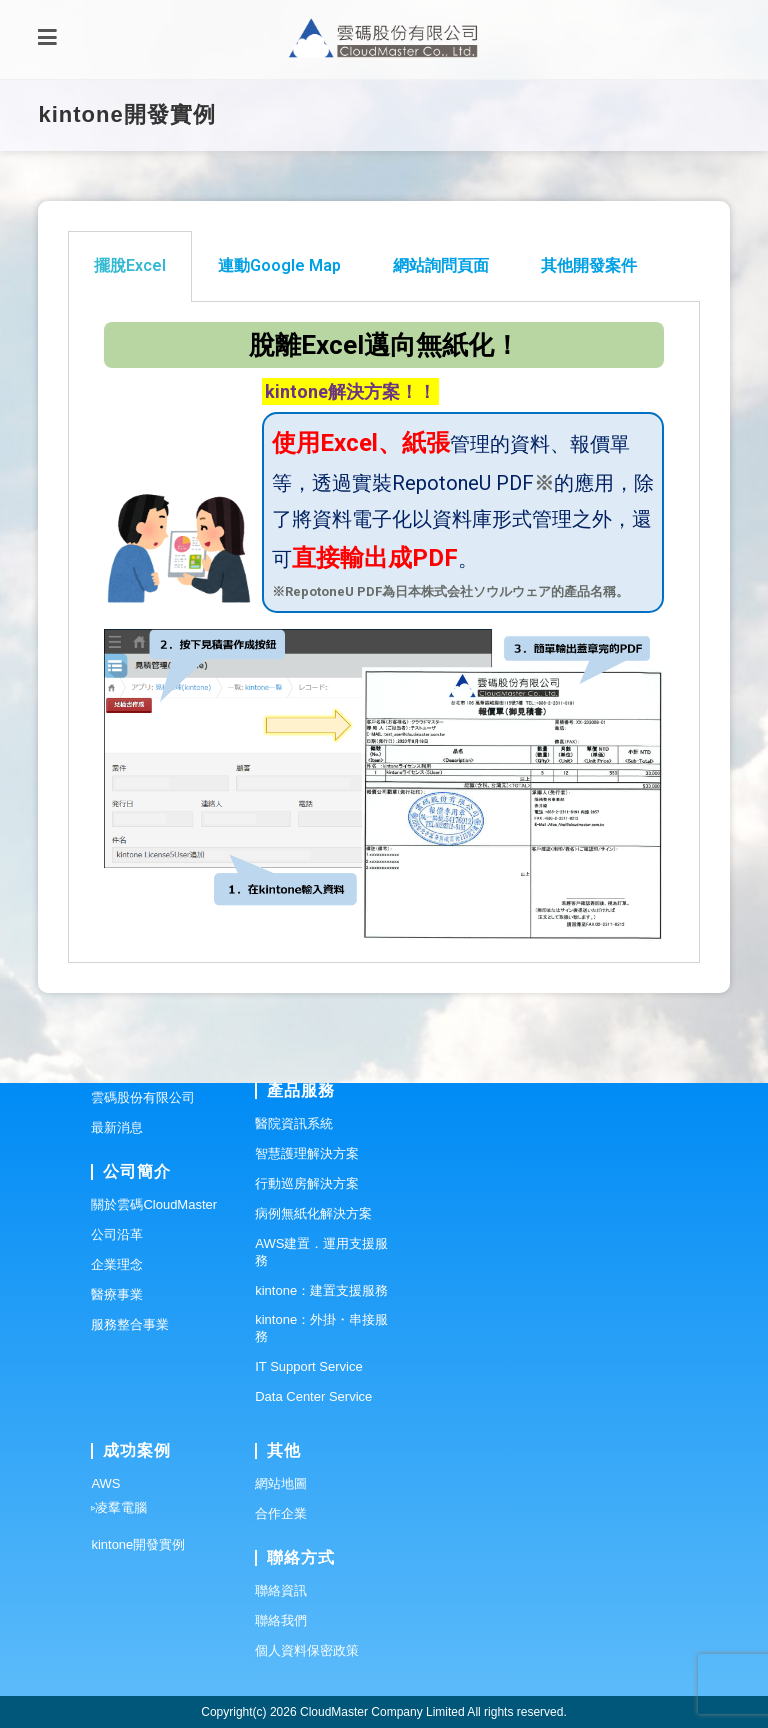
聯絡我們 (281, 1620)
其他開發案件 (589, 265)
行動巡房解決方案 (307, 1183)
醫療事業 (117, 1294)
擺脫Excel (130, 265)
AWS (105, 1483)
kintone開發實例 (138, 1544)
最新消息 (117, 1127)
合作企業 (281, 1513)
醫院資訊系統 (294, 1123)
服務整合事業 (130, 1324)
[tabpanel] (383, 633)
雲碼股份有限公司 (143, 1097)
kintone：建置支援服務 (321, 1290)
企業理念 (117, 1264)
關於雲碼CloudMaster (154, 1204)
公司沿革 (117, 1234)
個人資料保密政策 (307, 1650)
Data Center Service (313, 1396)
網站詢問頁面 (441, 265)
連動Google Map (279, 265)
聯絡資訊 (281, 1590)
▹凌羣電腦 (119, 1507)
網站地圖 (281, 1483)
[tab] (130, 266)
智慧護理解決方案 (307, 1153)
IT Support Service (308, 1366)
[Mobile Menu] (47, 39)
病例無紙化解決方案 (313, 1213)
